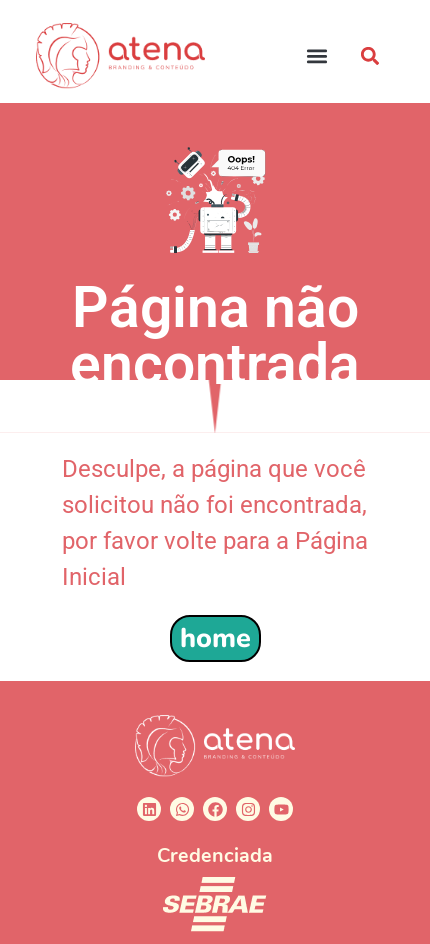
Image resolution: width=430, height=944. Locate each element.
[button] (317, 55)
